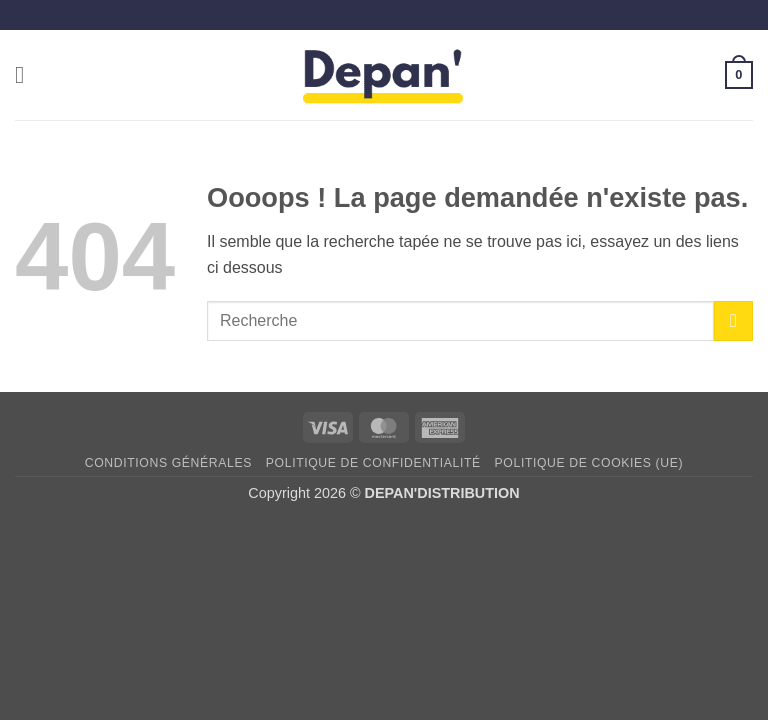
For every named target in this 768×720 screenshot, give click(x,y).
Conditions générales (168, 463)
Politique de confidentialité (373, 463)
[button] (27, 74)
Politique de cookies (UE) (589, 463)
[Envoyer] (733, 320)
